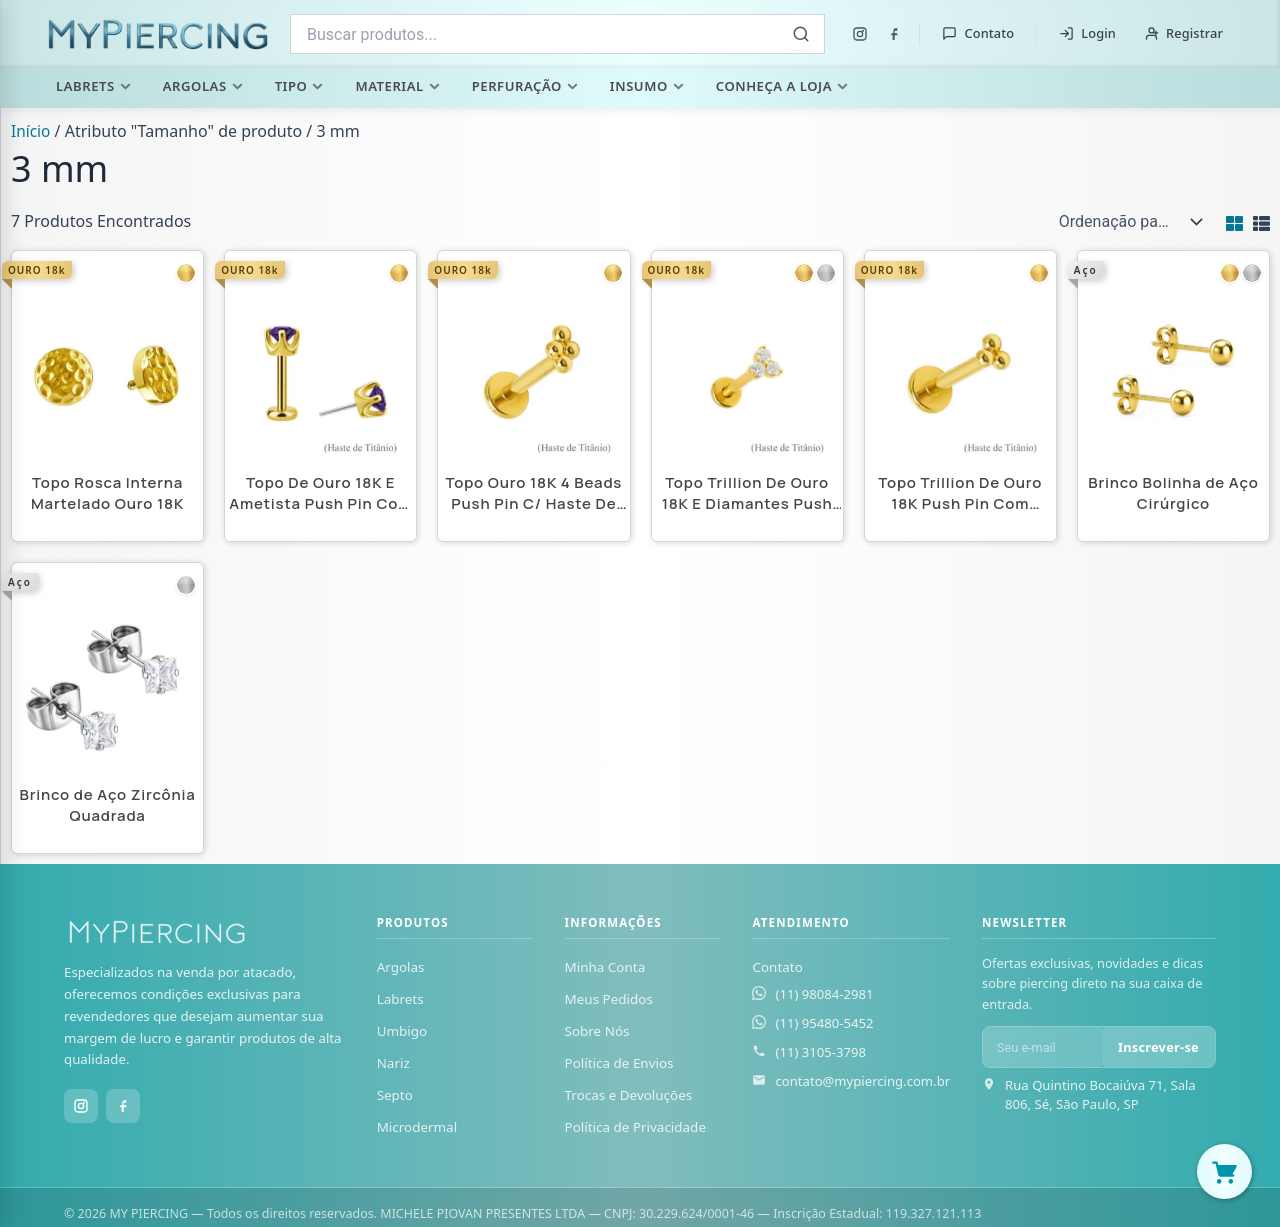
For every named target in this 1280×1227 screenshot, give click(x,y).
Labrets (93, 86)
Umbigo (402, 1031)
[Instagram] (860, 34)
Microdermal (417, 1128)
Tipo (299, 86)
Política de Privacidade (635, 1128)
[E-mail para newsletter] (1042, 1048)
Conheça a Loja (782, 86)
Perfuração (525, 86)
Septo (395, 1096)
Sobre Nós (597, 1031)
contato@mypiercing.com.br (862, 1081)
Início (31, 131)
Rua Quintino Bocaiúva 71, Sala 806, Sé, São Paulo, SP (1100, 1095)
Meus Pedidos (609, 999)
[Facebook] (894, 34)
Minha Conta (605, 967)
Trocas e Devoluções (629, 1096)
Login (1087, 33)
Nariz (393, 1064)
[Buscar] (801, 34)
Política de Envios (619, 1064)
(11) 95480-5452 (824, 1023)
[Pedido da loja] (1126, 222)
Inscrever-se (1158, 1047)
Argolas (203, 86)
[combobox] (557, 34)
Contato (978, 33)
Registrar (1183, 33)
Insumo (647, 86)
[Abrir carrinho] (1224, 1171)
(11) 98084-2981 (824, 994)
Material (397, 86)
